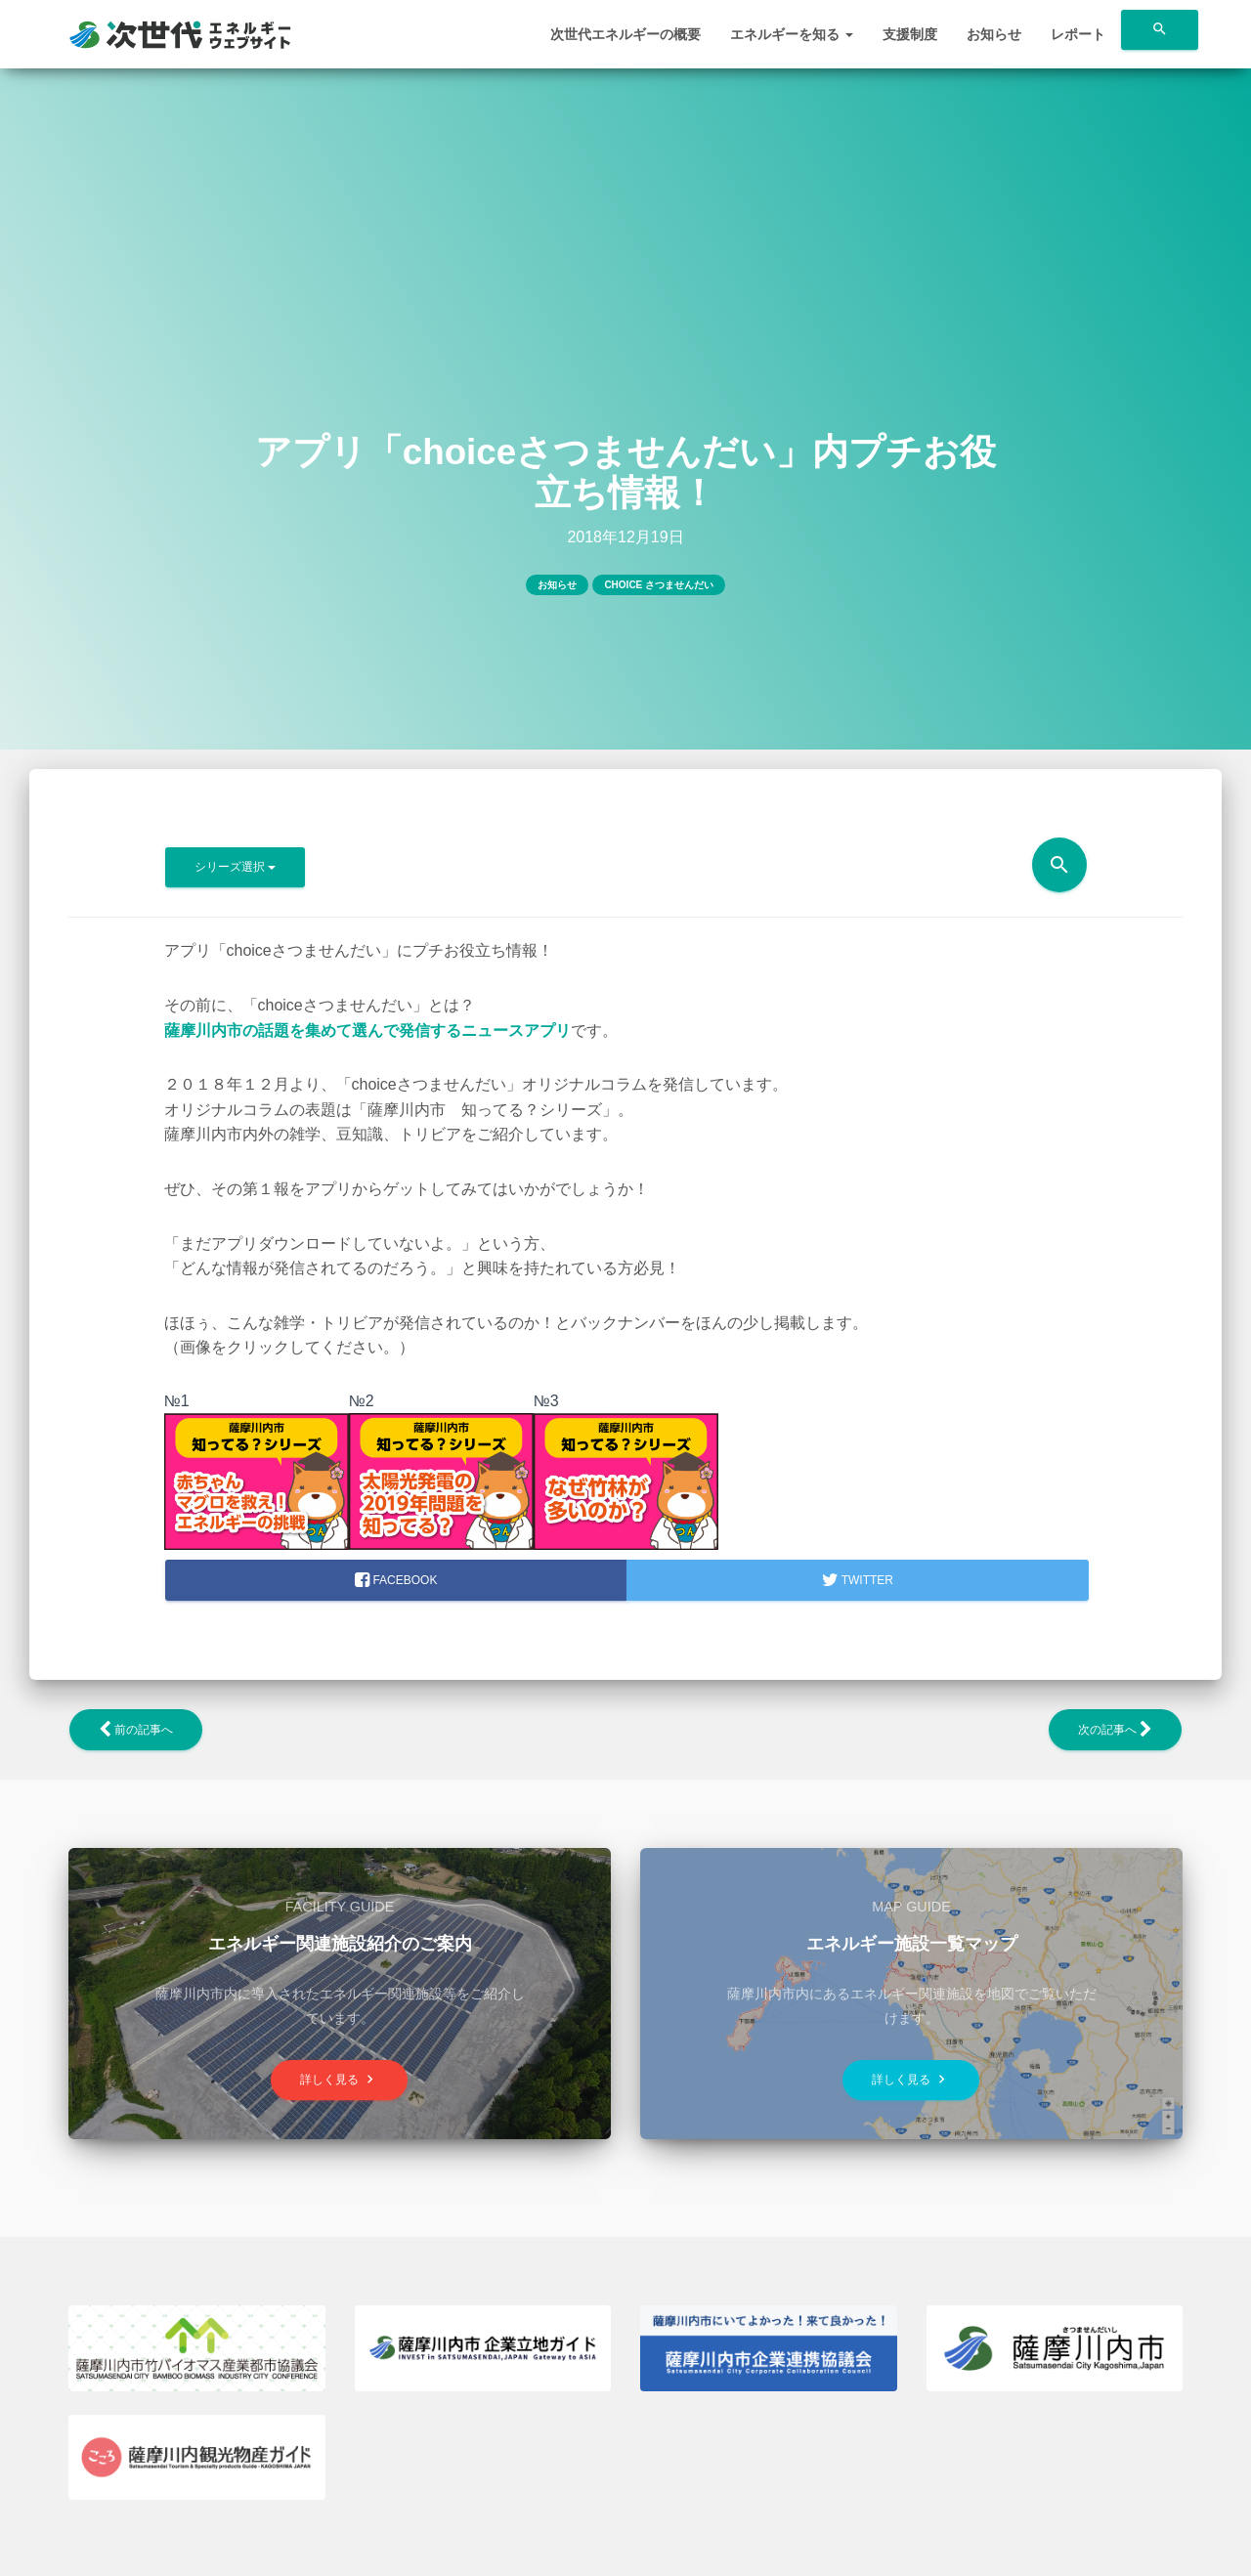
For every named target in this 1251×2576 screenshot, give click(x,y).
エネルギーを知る (791, 34)
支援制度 (910, 34)
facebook (396, 1580)
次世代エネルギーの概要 (625, 34)
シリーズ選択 (235, 867)
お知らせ (994, 34)
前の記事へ (136, 1730)
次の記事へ (1115, 1730)
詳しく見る (339, 2079)
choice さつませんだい (658, 585)
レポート (1078, 34)
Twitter (857, 1580)
